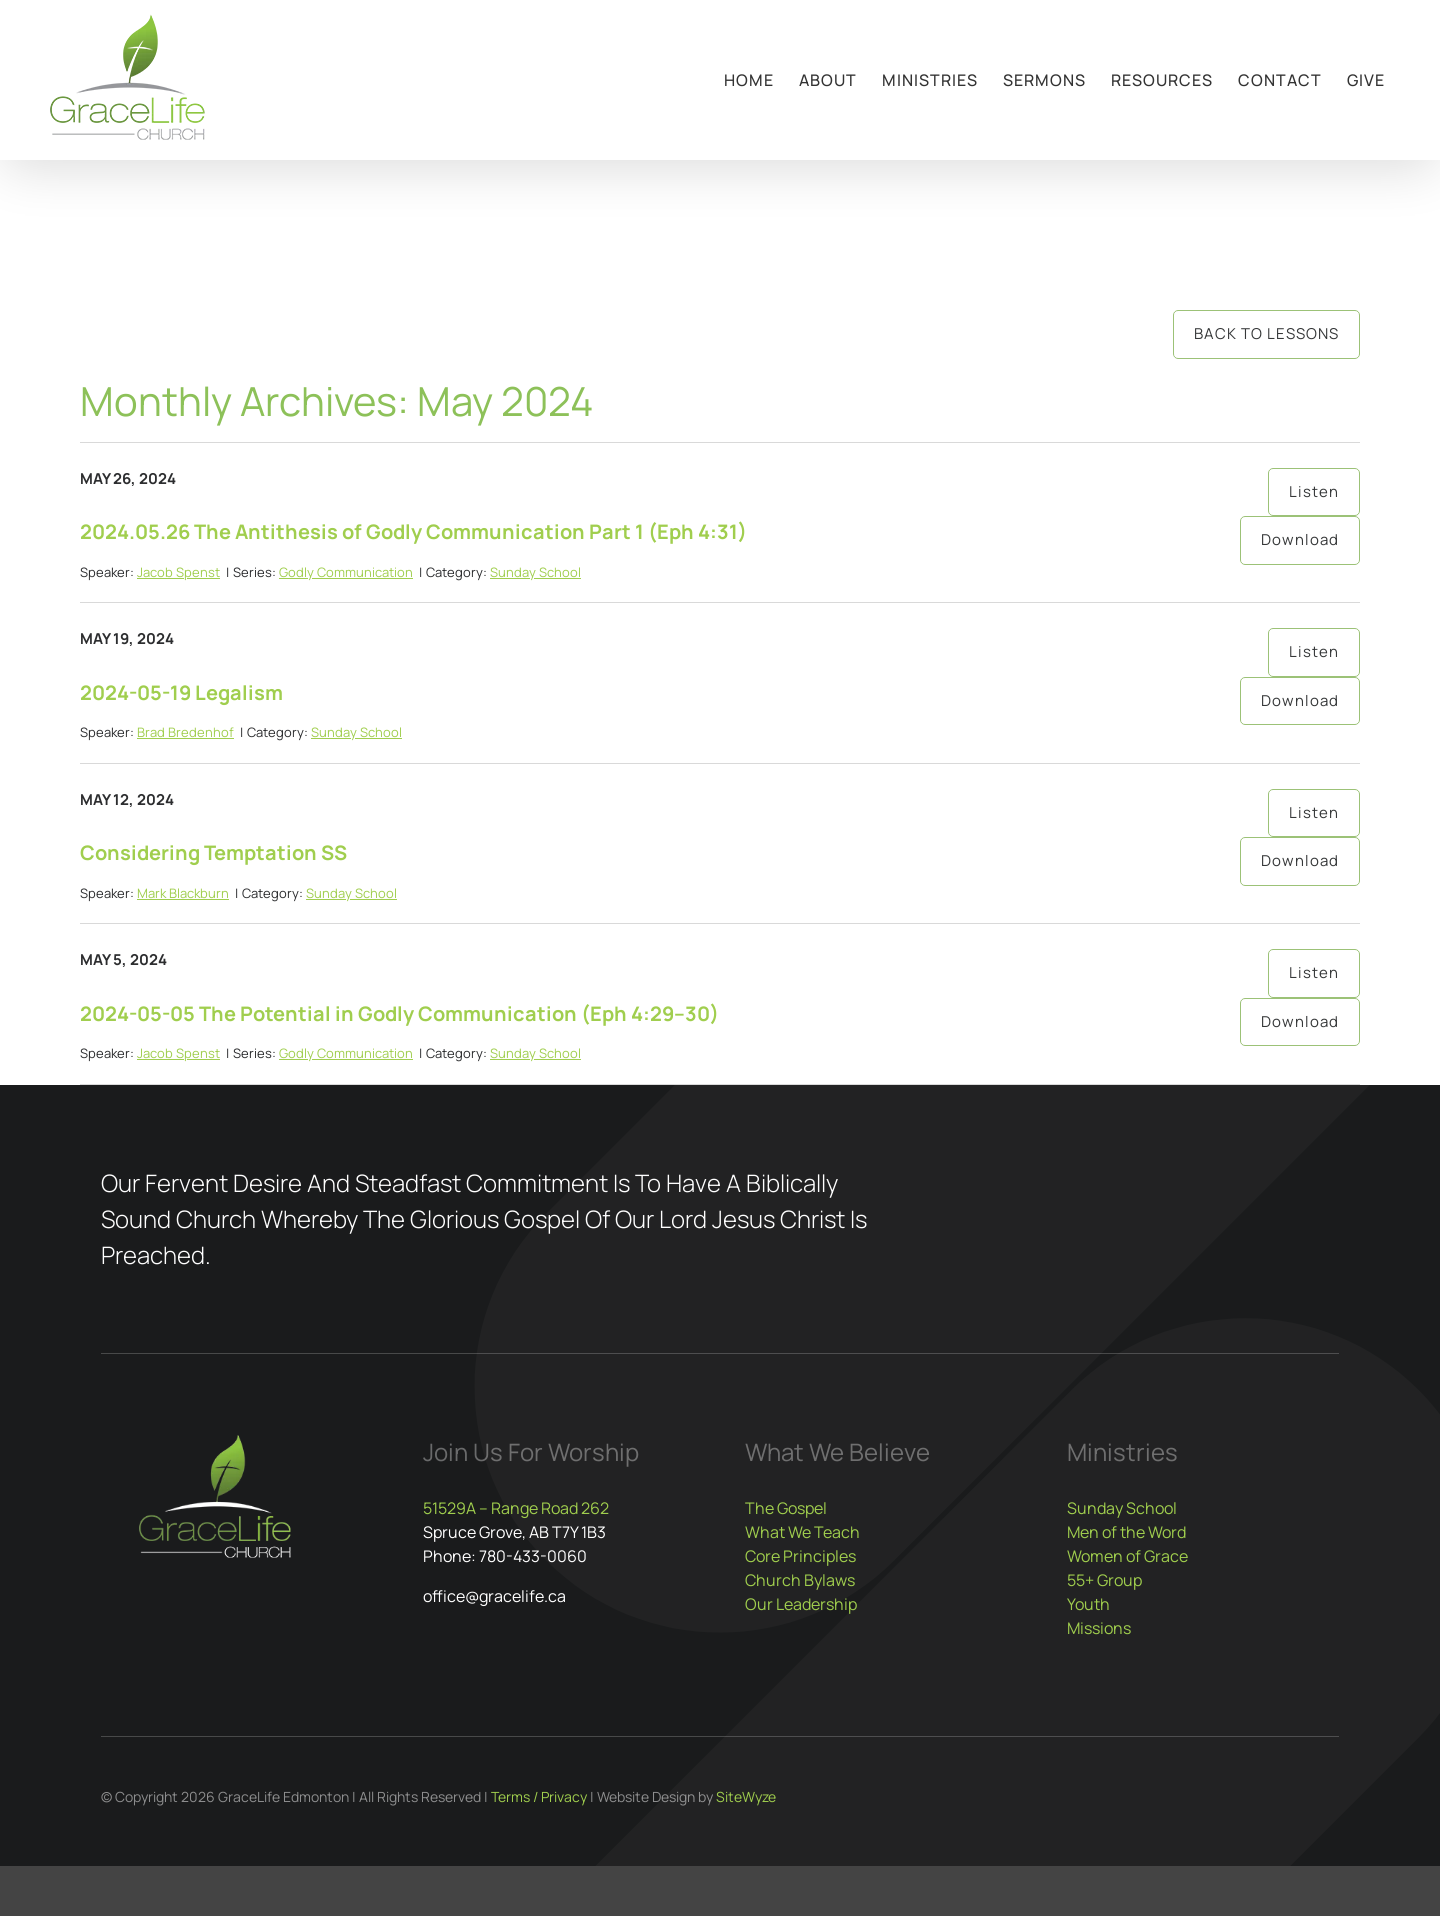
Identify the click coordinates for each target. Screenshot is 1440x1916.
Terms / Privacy (539, 1796)
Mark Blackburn (183, 893)
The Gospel (786, 1508)
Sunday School (535, 572)
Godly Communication (346, 572)
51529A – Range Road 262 (516, 1508)
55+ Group (1104, 1580)
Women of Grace (1127, 1556)
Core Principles (800, 1556)
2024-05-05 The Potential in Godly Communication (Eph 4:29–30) (399, 1013)
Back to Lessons (1266, 333)
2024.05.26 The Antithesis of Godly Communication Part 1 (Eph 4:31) (413, 531)
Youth (1088, 1604)
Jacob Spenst (178, 572)
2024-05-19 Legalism (181, 692)
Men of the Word (1126, 1532)
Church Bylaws (800, 1580)
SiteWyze (746, 1796)
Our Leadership (801, 1604)
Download (1300, 539)
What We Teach (802, 1532)
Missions (1099, 1628)
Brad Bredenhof (185, 732)
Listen (1314, 491)
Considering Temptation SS (213, 852)
